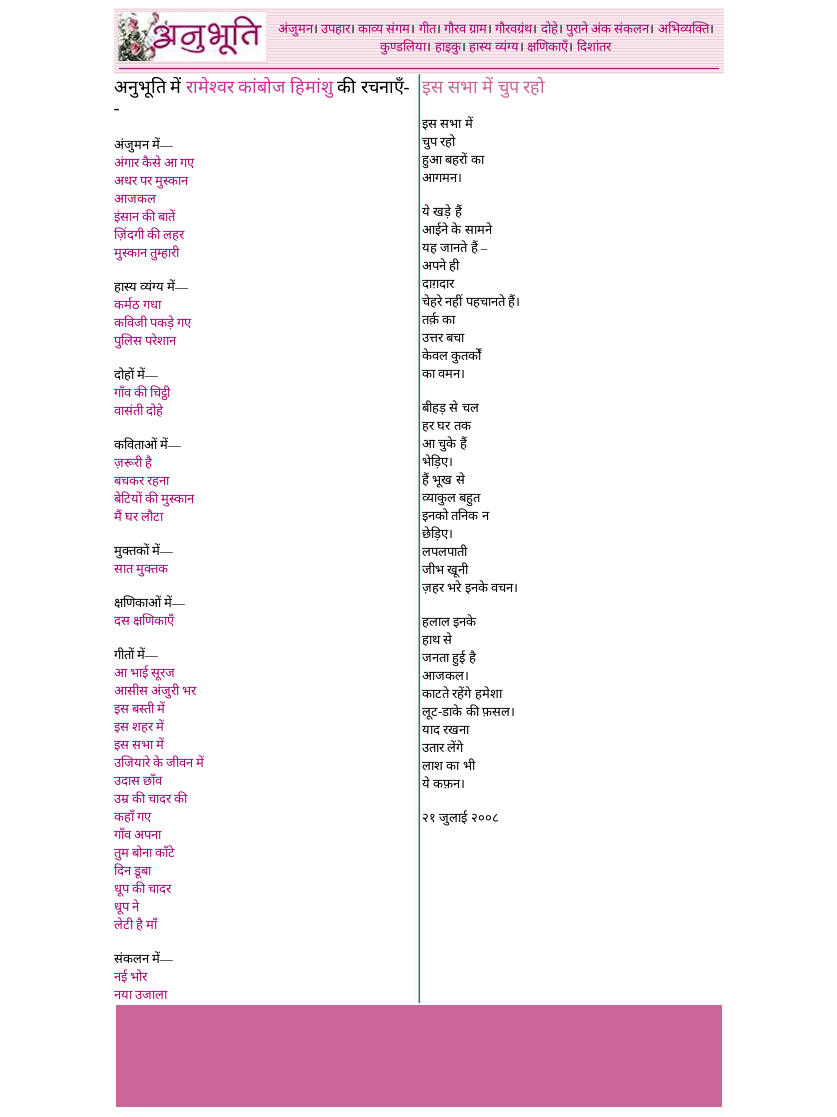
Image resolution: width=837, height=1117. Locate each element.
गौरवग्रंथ (513, 28)
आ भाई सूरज (145, 672)
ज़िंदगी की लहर (149, 234)
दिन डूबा (132, 870)
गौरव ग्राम (465, 28)
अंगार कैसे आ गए (154, 162)
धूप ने (126, 906)
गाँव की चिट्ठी (142, 392)
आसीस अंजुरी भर (155, 690)
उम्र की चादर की (151, 798)
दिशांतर (594, 46)
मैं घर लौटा (139, 516)
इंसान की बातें (145, 216)
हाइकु (448, 46)
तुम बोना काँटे (145, 852)
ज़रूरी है (133, 462)
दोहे (549, 28)
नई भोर (130, 976)
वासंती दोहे (138, 410)
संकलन (631, 28)
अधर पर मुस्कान (151, 180)
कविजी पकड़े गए (153, 322)
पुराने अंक (588, 28)
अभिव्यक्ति (683, 28)
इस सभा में (139, 744)
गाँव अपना (137, 834)
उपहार (335, 28)
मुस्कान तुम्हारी (146, 252)
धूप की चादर (143, 888)
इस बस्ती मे (140, 708)
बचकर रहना (141, 480)
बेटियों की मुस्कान (154, 498)
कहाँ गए (132, 816)
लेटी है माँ (136, 924)
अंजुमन (295, 28)
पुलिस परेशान (145, 340)
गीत (427, 28)
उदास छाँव (138, 780)
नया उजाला (140, 994)
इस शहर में (139, 726)
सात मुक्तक (141, 568)
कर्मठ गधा (137, 304)
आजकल (135, 198)
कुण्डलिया (403, 46)
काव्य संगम (384, 28)
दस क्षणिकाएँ (144, 620)
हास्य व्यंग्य (494, 46)
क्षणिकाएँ (547, 46)
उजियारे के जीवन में (159, 762)
